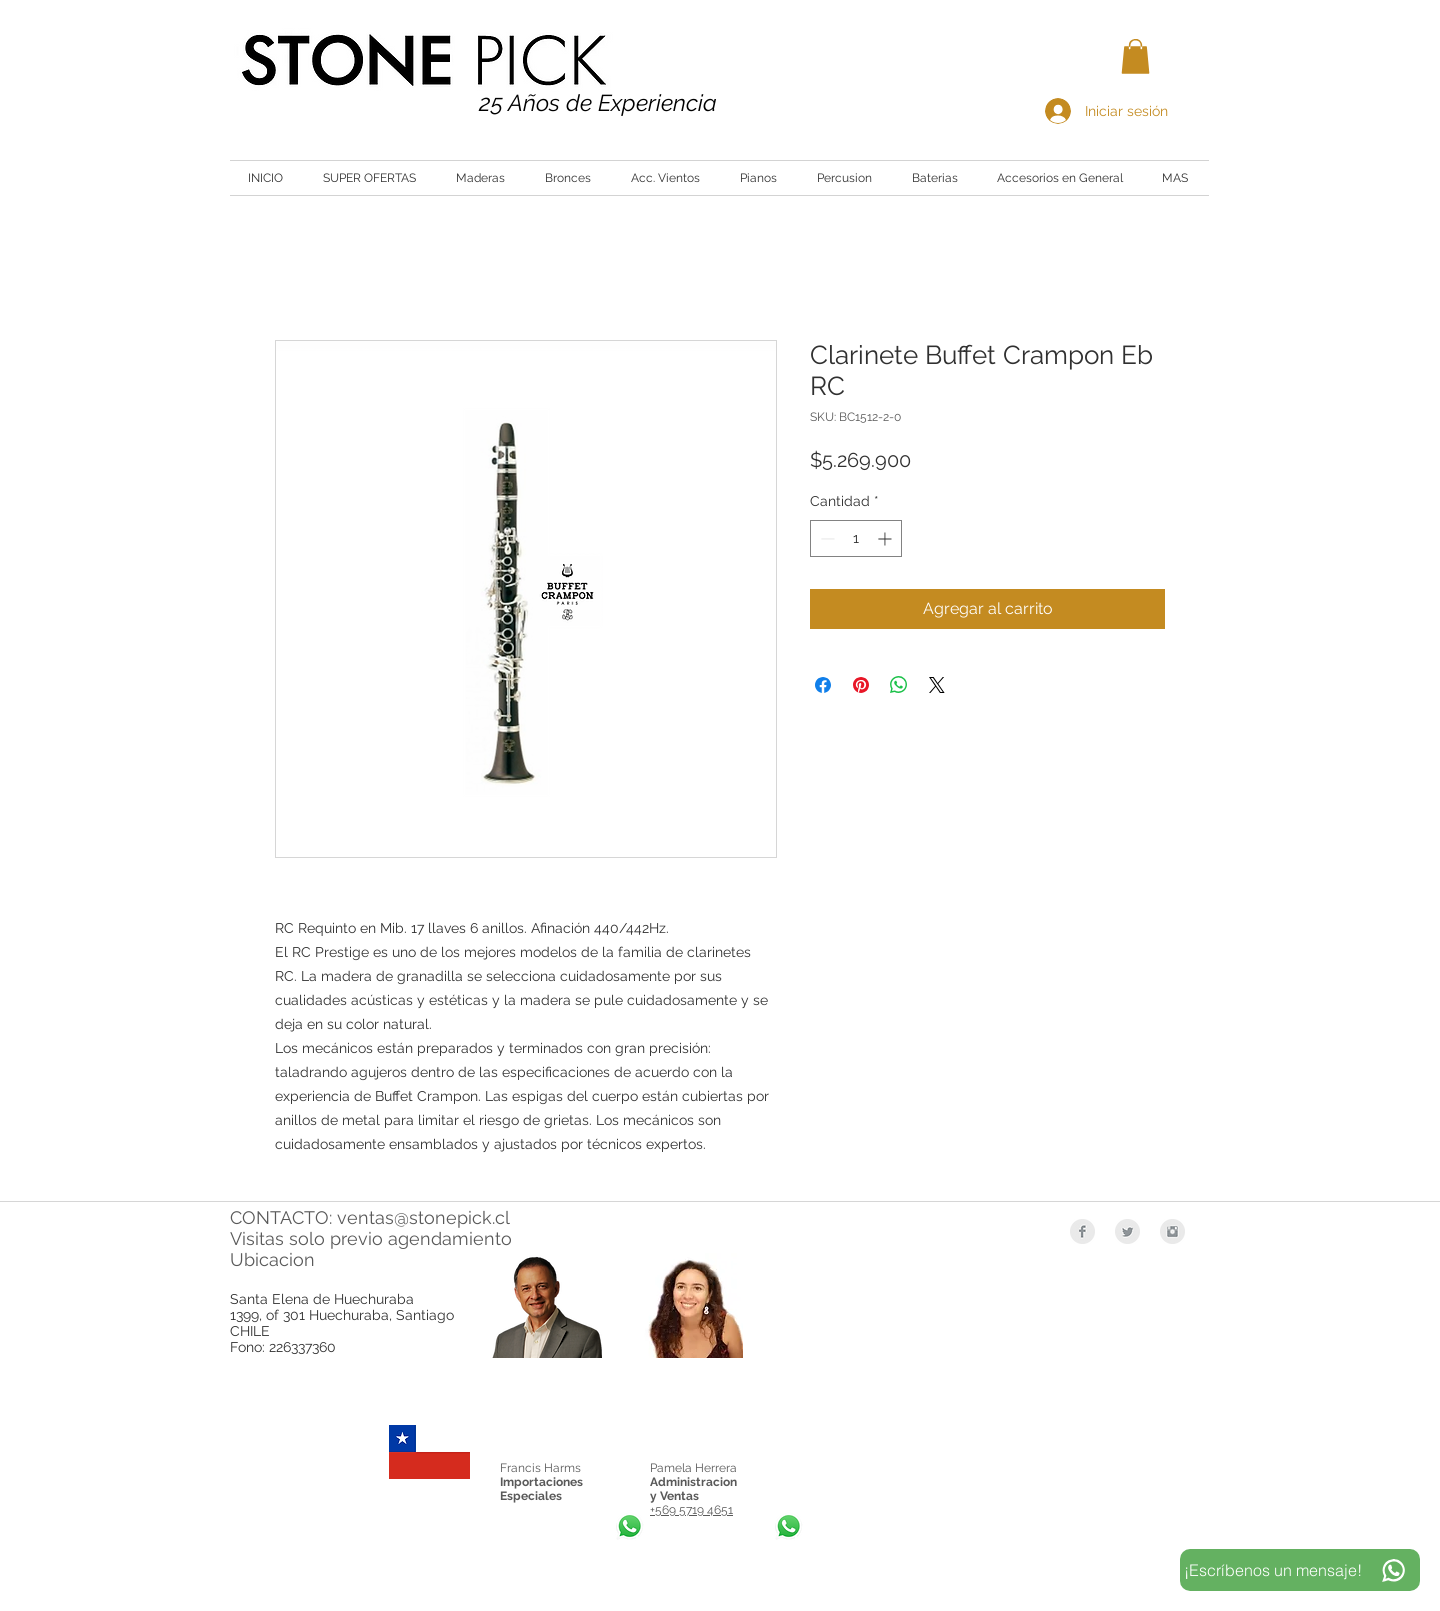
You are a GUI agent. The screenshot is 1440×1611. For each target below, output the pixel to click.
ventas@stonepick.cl (423, 1217)
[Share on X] (937, 685)
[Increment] (886, 538)
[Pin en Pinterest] (861, 685)
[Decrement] (825, 538)
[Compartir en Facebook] (823, 685)
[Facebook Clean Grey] (1082, 1231)
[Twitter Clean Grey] (1127, 1231)
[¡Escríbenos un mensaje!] (1300, 1570)
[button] (1135, 56)
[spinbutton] (856, 538)
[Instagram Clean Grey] (1172, 1231)
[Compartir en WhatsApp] (899, 685)
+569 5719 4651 (691, 1510)
